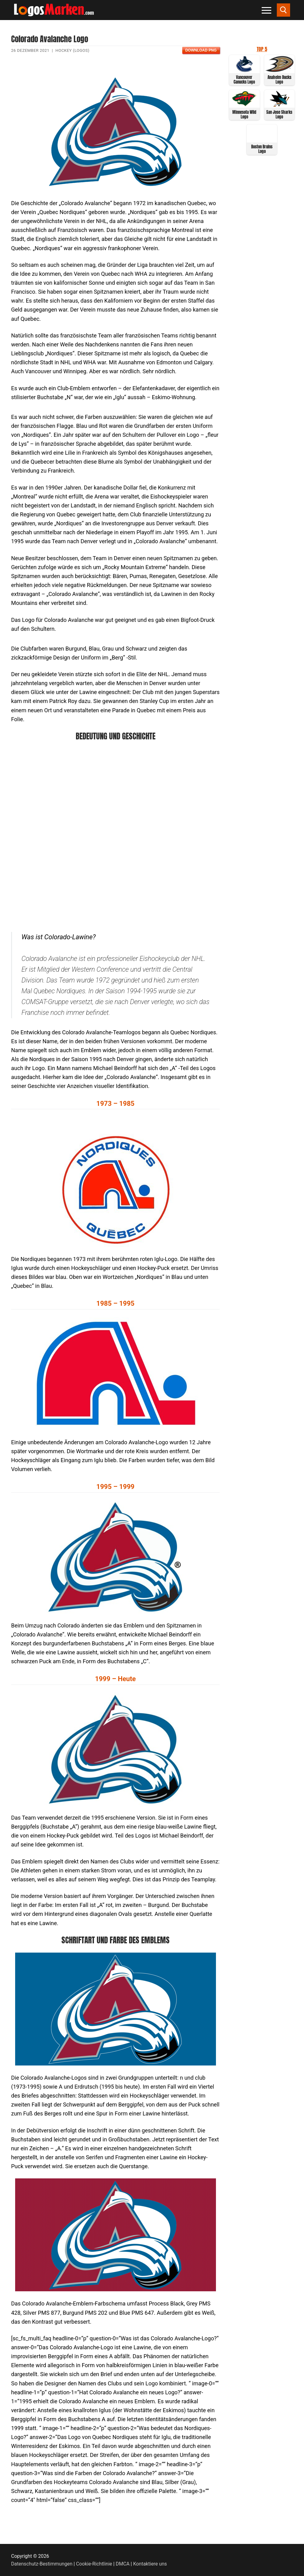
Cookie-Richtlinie (94, 2564)
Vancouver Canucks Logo (244, 79)
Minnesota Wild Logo (244, 114)
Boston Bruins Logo (261, 149)
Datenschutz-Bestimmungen (41, 2564)
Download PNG (201, 50)
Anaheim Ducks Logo (279, 79)
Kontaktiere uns (150, 2564)
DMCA (123, 2564)
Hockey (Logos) (73, 50)
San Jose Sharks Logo (279, 114)
